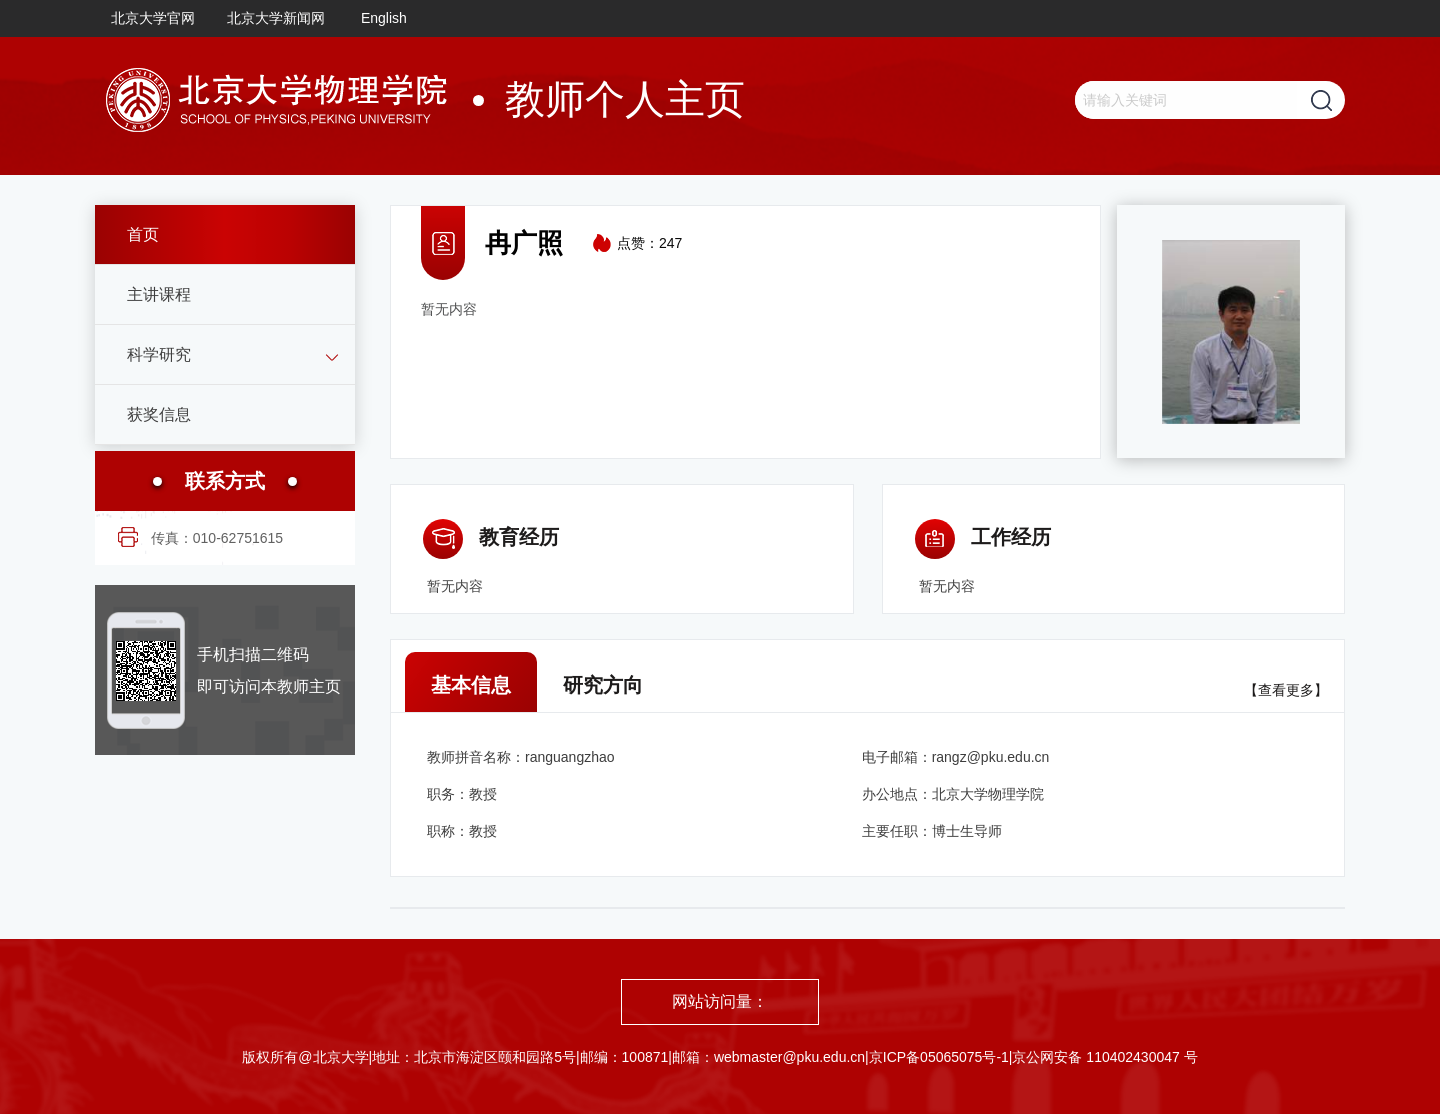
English (384, 18)
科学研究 (159, 354)
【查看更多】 (1286, 690)
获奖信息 (159, 414)
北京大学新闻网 (276, 18)
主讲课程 (159, 294)
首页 (143, 234)
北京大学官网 (153, 18)
